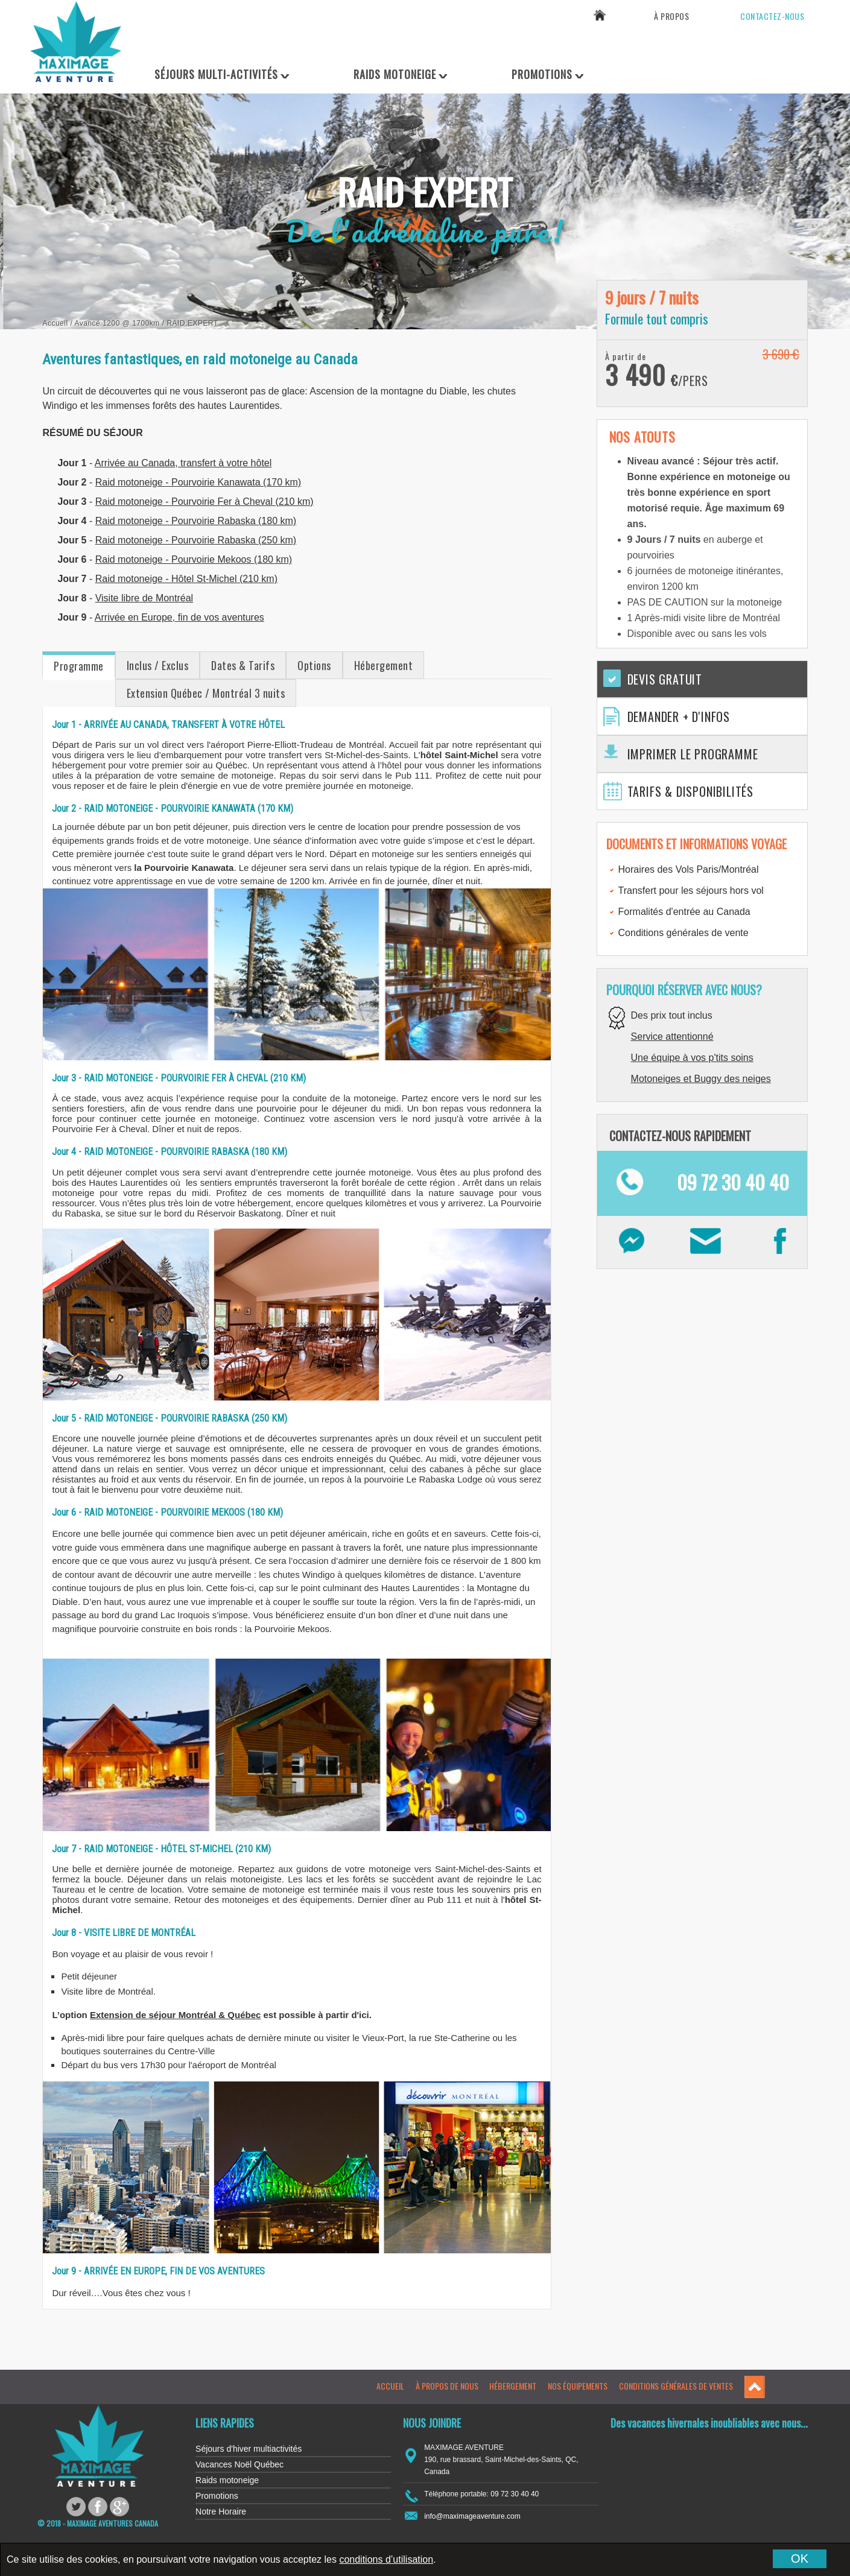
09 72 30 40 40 (766, 45)
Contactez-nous (772, 16)
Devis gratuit (664, 679)
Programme (79, 666)
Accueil (55, 323)
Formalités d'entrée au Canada (684, 912)
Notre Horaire (220, 2511)
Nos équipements (577, 2385)
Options (314, 665)
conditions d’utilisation (386, 2559)
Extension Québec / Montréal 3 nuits (206, 693)
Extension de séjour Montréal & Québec (175, 2015)
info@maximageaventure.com (472, 2516)
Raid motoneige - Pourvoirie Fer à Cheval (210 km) (204, 501)
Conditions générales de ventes (676, 2385)
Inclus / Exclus (158, 665)
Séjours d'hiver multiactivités (248, 2449)
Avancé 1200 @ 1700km (116, 323)
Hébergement (383, 665)
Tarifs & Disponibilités (690, 791)
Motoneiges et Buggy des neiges (701, 1079)
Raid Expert (192, 323)
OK (799, 2558)
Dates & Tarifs (242, 665)
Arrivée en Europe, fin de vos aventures (179, 617)
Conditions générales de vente (683, 933)
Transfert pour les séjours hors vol (691, 890)
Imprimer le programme (692, 754)
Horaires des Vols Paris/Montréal (688, 869)
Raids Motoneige (395, 74)
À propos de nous (447, 2385)
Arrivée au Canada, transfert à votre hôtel (183, 463)
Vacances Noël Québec (239, 2464)
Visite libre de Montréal (144, 598)
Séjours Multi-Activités (216, 74)
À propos (671, 16)
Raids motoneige (227, 2480)
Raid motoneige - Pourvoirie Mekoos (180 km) (193, 559)
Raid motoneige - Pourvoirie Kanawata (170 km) (198, 482)
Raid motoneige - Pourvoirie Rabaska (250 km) (195, 540)
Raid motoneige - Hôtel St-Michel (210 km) (186, 579)
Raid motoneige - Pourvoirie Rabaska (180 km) (195, 521)
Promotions (542, 74)
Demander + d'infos (678, 716)
